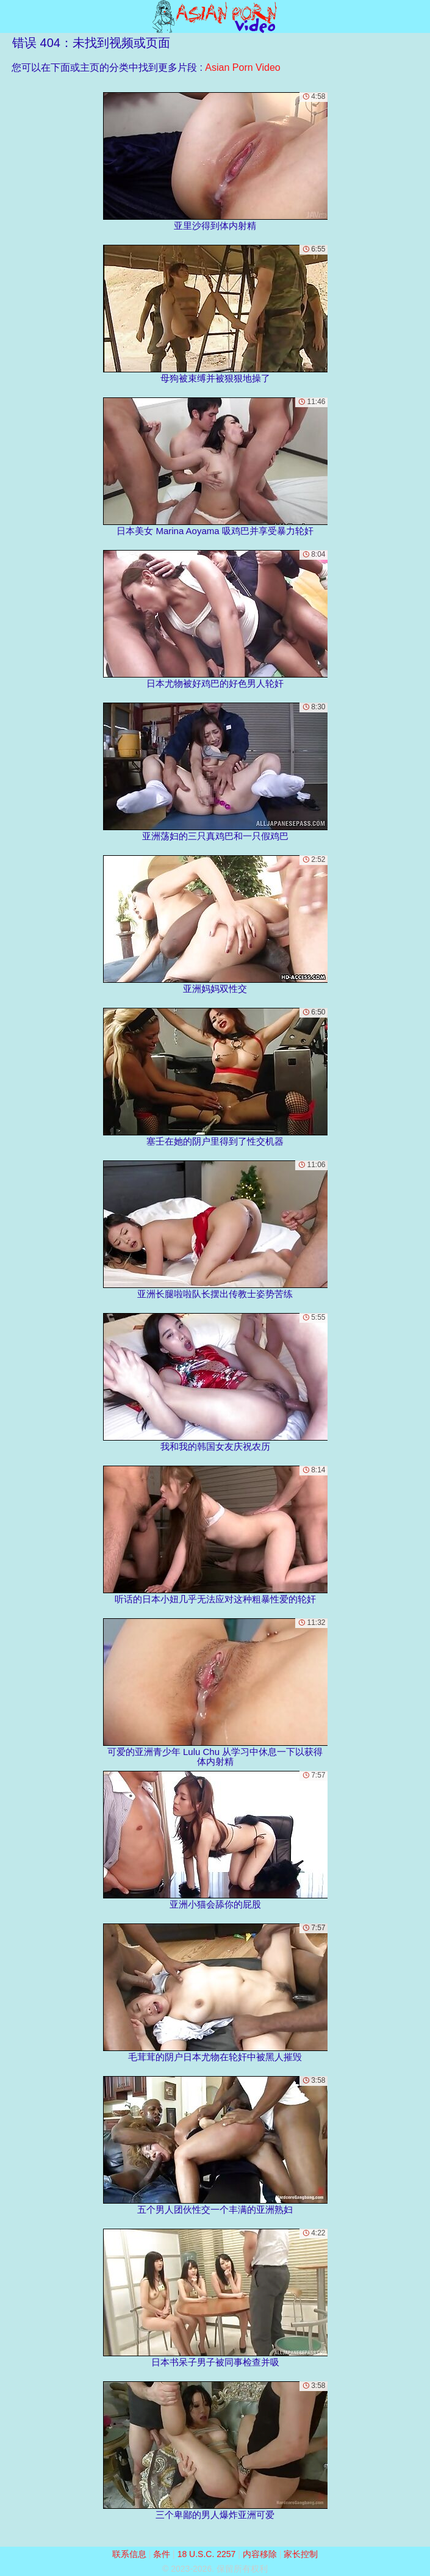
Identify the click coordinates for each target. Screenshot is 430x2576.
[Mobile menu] (11, 16)
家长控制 (301, 2554)
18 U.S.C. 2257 (206, 2554)
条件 (161, 2554)
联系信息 (129, 2554)
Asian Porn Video (242, 67)
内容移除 (260, 2554)
